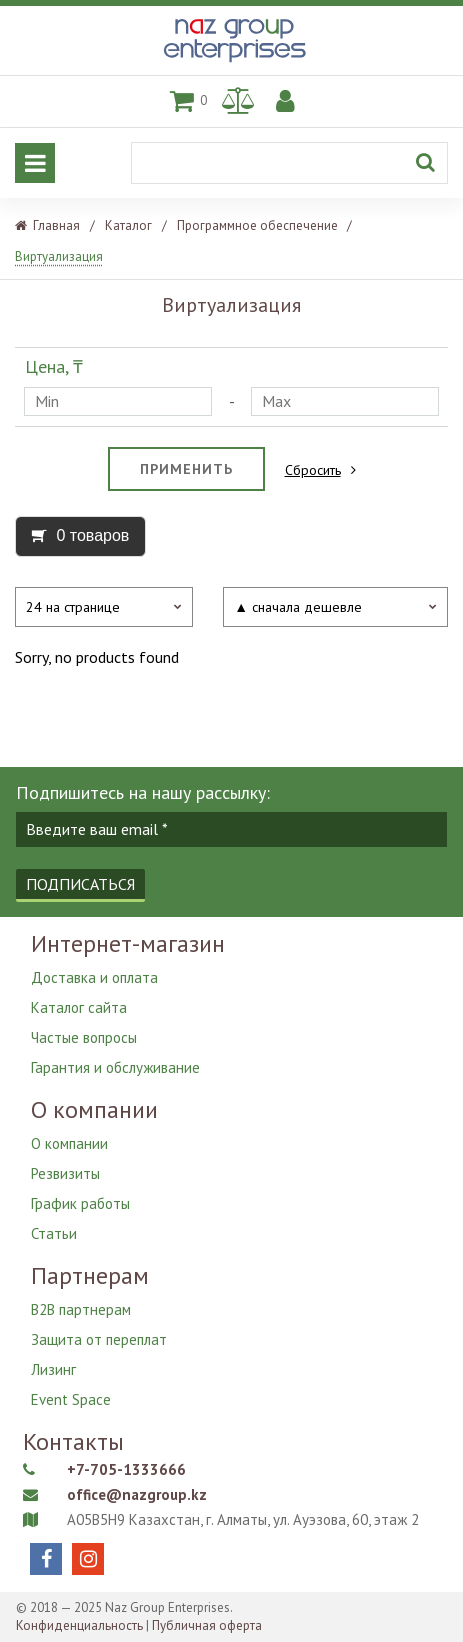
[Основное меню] (35, 163)
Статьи (54, 1233)
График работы (80, 1203)
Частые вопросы (84, 1037)
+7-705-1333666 (126, 1469)
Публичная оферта (207, 1625)
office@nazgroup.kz (137, 1494)
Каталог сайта (79, 1007)
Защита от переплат (99, 1339)
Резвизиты (65, 1173)
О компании (69, 1143)
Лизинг (53, 1369)
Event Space (71, 1399)
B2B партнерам (81, 1309)
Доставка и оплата (94, 977)
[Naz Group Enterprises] (232, 64)
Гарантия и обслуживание (115, 1067)
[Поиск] (289, 163)
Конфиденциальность (79, 1625)
